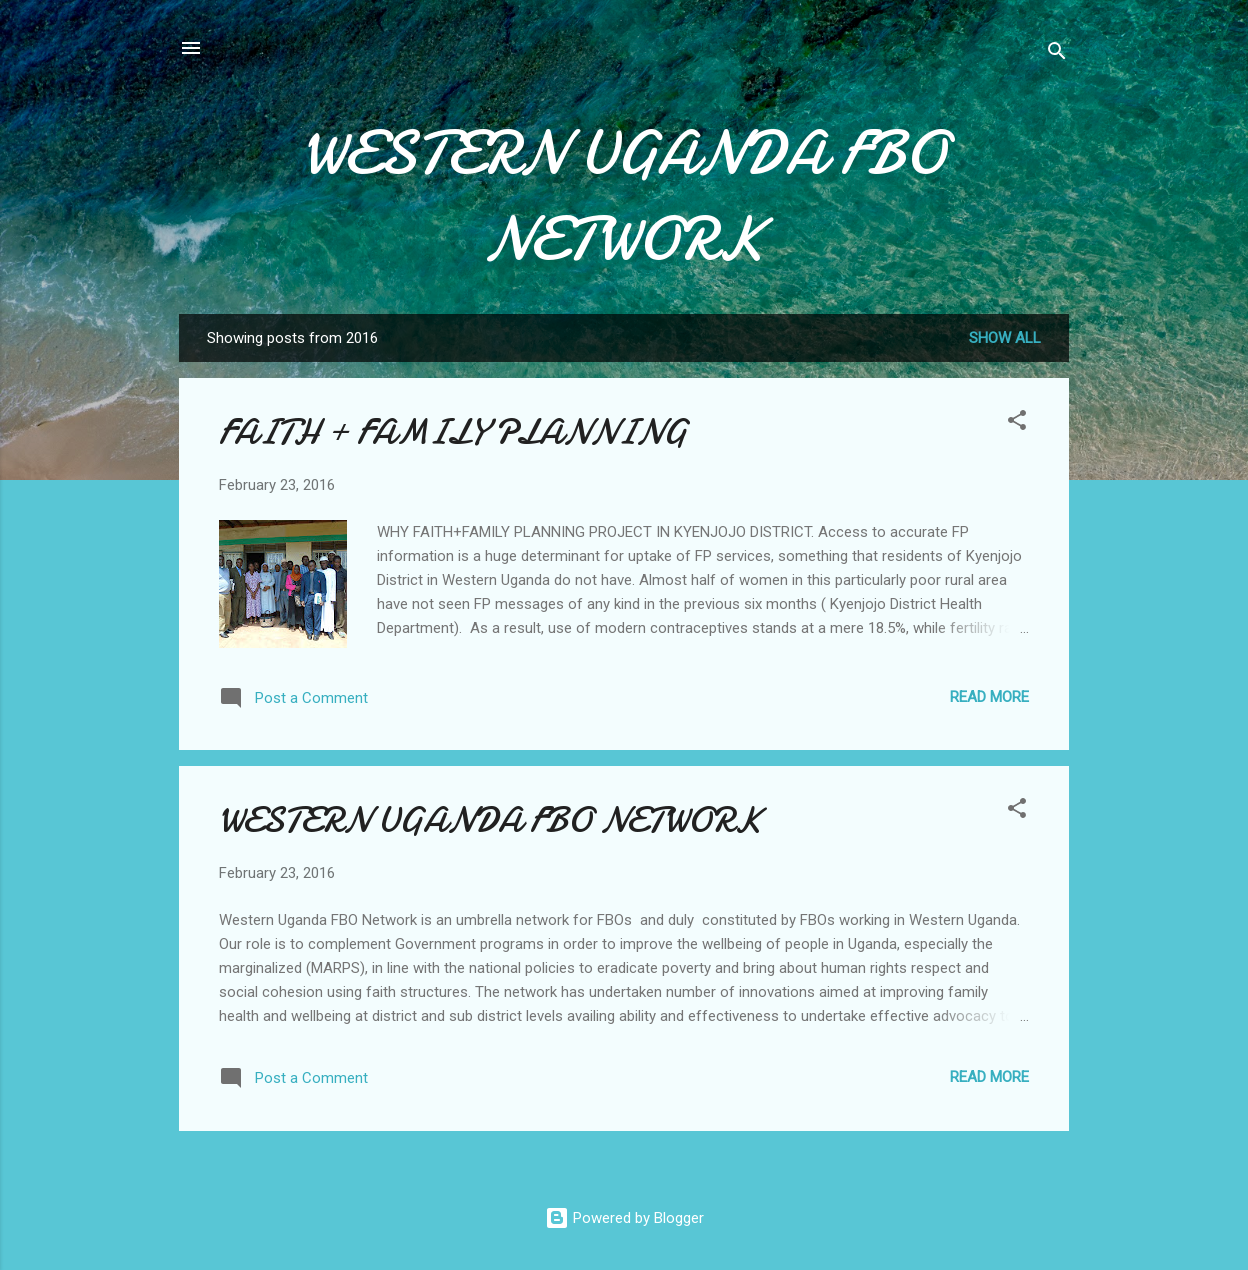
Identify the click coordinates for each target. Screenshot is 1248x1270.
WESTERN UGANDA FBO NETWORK (624, 196)
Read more (989, 697)
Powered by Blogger (624, 1218)
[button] (1017, 423)
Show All (1005, 338)
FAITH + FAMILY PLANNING (453, 432)
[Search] (1057, 54)
